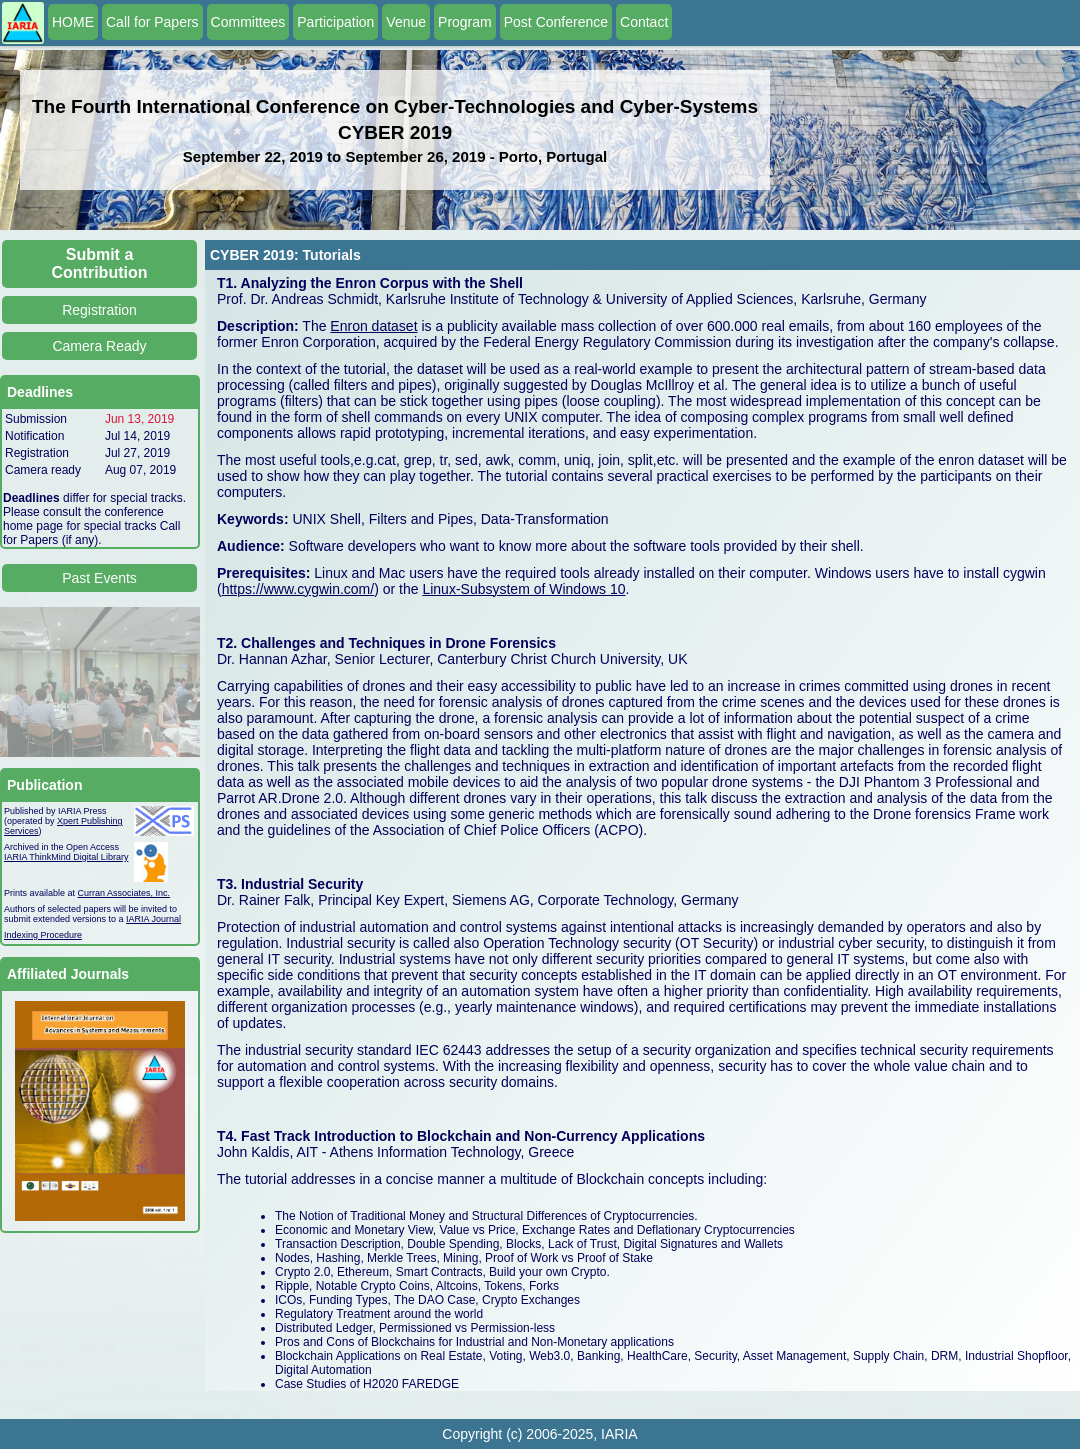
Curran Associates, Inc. (124, 893)
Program (465, 22)
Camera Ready (99, 346)
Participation (335, 22)
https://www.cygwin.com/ (298, 589)
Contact (644, 22)
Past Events (99, 578)
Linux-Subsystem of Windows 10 (523, 589)
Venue (406, 22)
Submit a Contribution (100, 263)
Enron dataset (373, 326)
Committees (248, 22)
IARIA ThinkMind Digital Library (66, 857)
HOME (73, 22)
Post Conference (556, 22)
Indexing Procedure (43, 935)
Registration (99, 310)
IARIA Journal (153, 919)
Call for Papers (152, 22)
